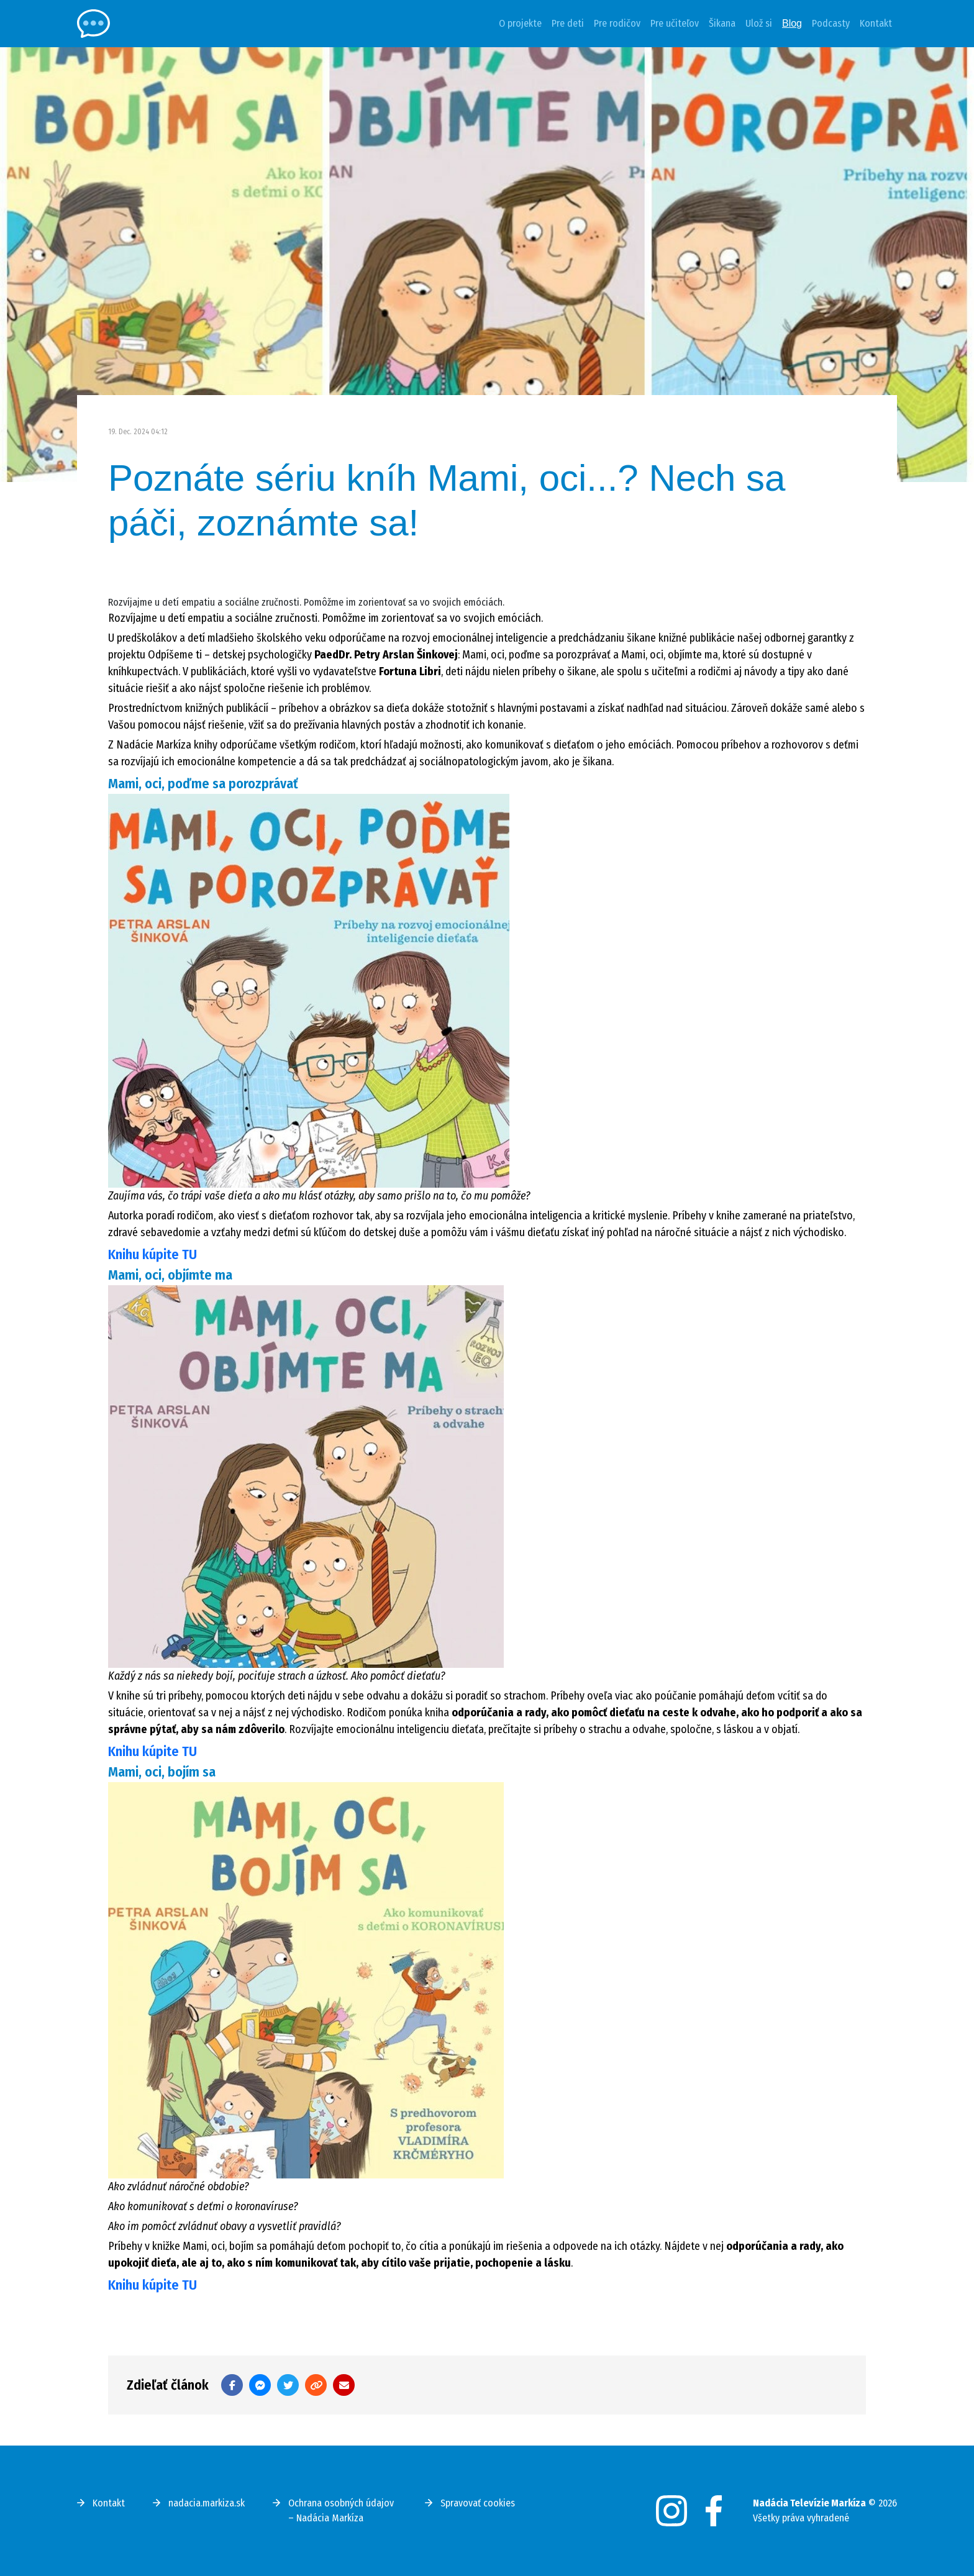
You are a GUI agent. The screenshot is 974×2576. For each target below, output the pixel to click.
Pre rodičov (617, 23)
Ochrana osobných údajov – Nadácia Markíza (341, 2510)
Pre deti (568, 23)
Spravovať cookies (477, 2503)
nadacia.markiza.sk (206, 2503)
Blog (792, 23)
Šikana (722, 23)
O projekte (520, 23)
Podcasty (831, 23)
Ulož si (758, 23)
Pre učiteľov (674, 23)
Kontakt (876, 23)
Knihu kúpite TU (152, 1254)
